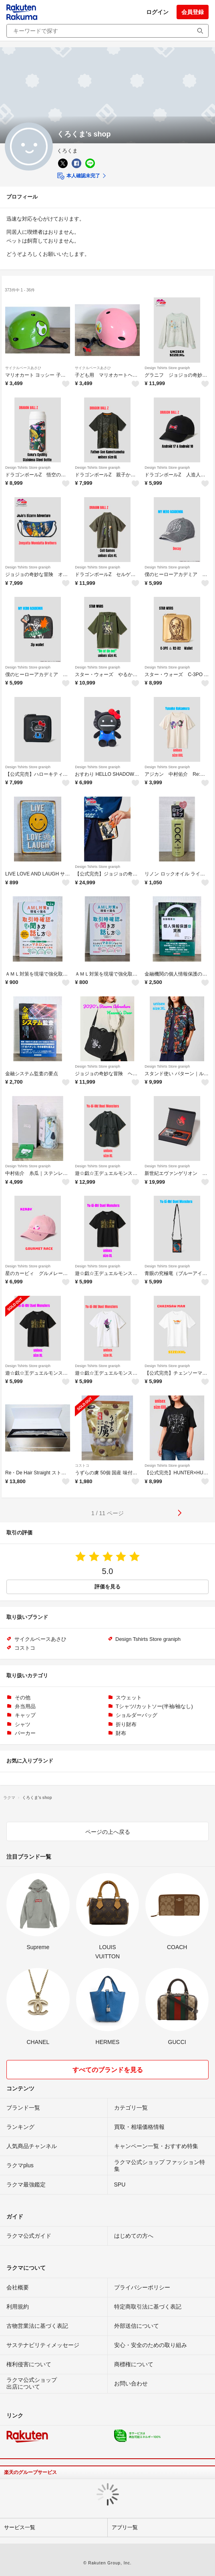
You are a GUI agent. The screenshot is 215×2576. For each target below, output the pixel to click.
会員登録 (192, 12)
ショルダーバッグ (136, 1715)
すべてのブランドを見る (107, 2069)
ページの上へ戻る (107, 1832)
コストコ (82, 1466)
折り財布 (126, 1724)
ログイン (157, 12)
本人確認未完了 (78, 176)
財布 (121, 1733)
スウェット (129, 1698)
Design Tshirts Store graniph (167, 368)
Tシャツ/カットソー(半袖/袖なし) (154, 1706)
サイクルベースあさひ (23, 368)
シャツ (22, 1724)
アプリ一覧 (125, 2527)
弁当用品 (25, 1706)
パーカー (25, 1733)
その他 (22, 1698)
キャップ (25, 1715)
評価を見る (107, 1587)
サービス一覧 (19, 2527)
